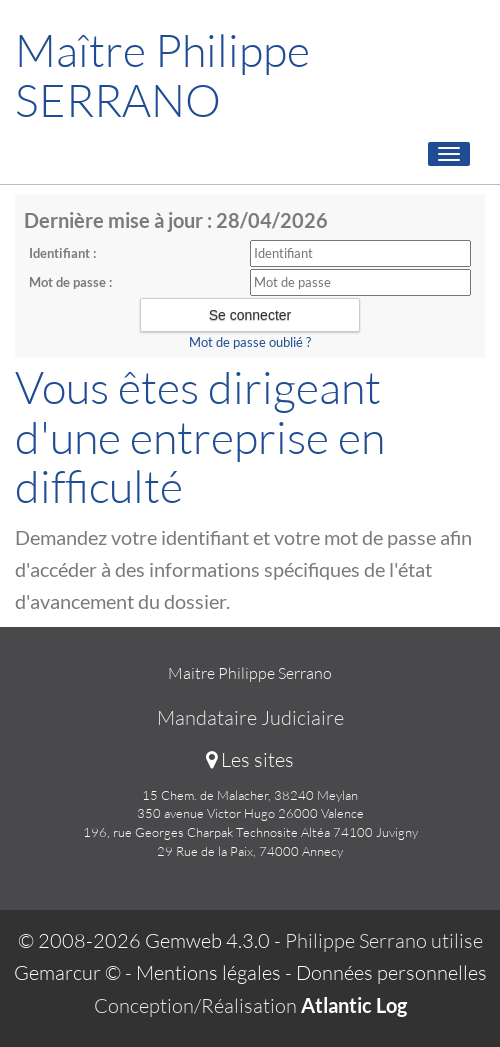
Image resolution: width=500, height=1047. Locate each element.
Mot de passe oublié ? (250, 342)
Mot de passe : (70, 282)
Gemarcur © (67, 972)
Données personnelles (391, 972)
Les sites (250, 759)
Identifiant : (62, 253)
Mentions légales (208, 972)
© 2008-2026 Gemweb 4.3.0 (144, 940)
